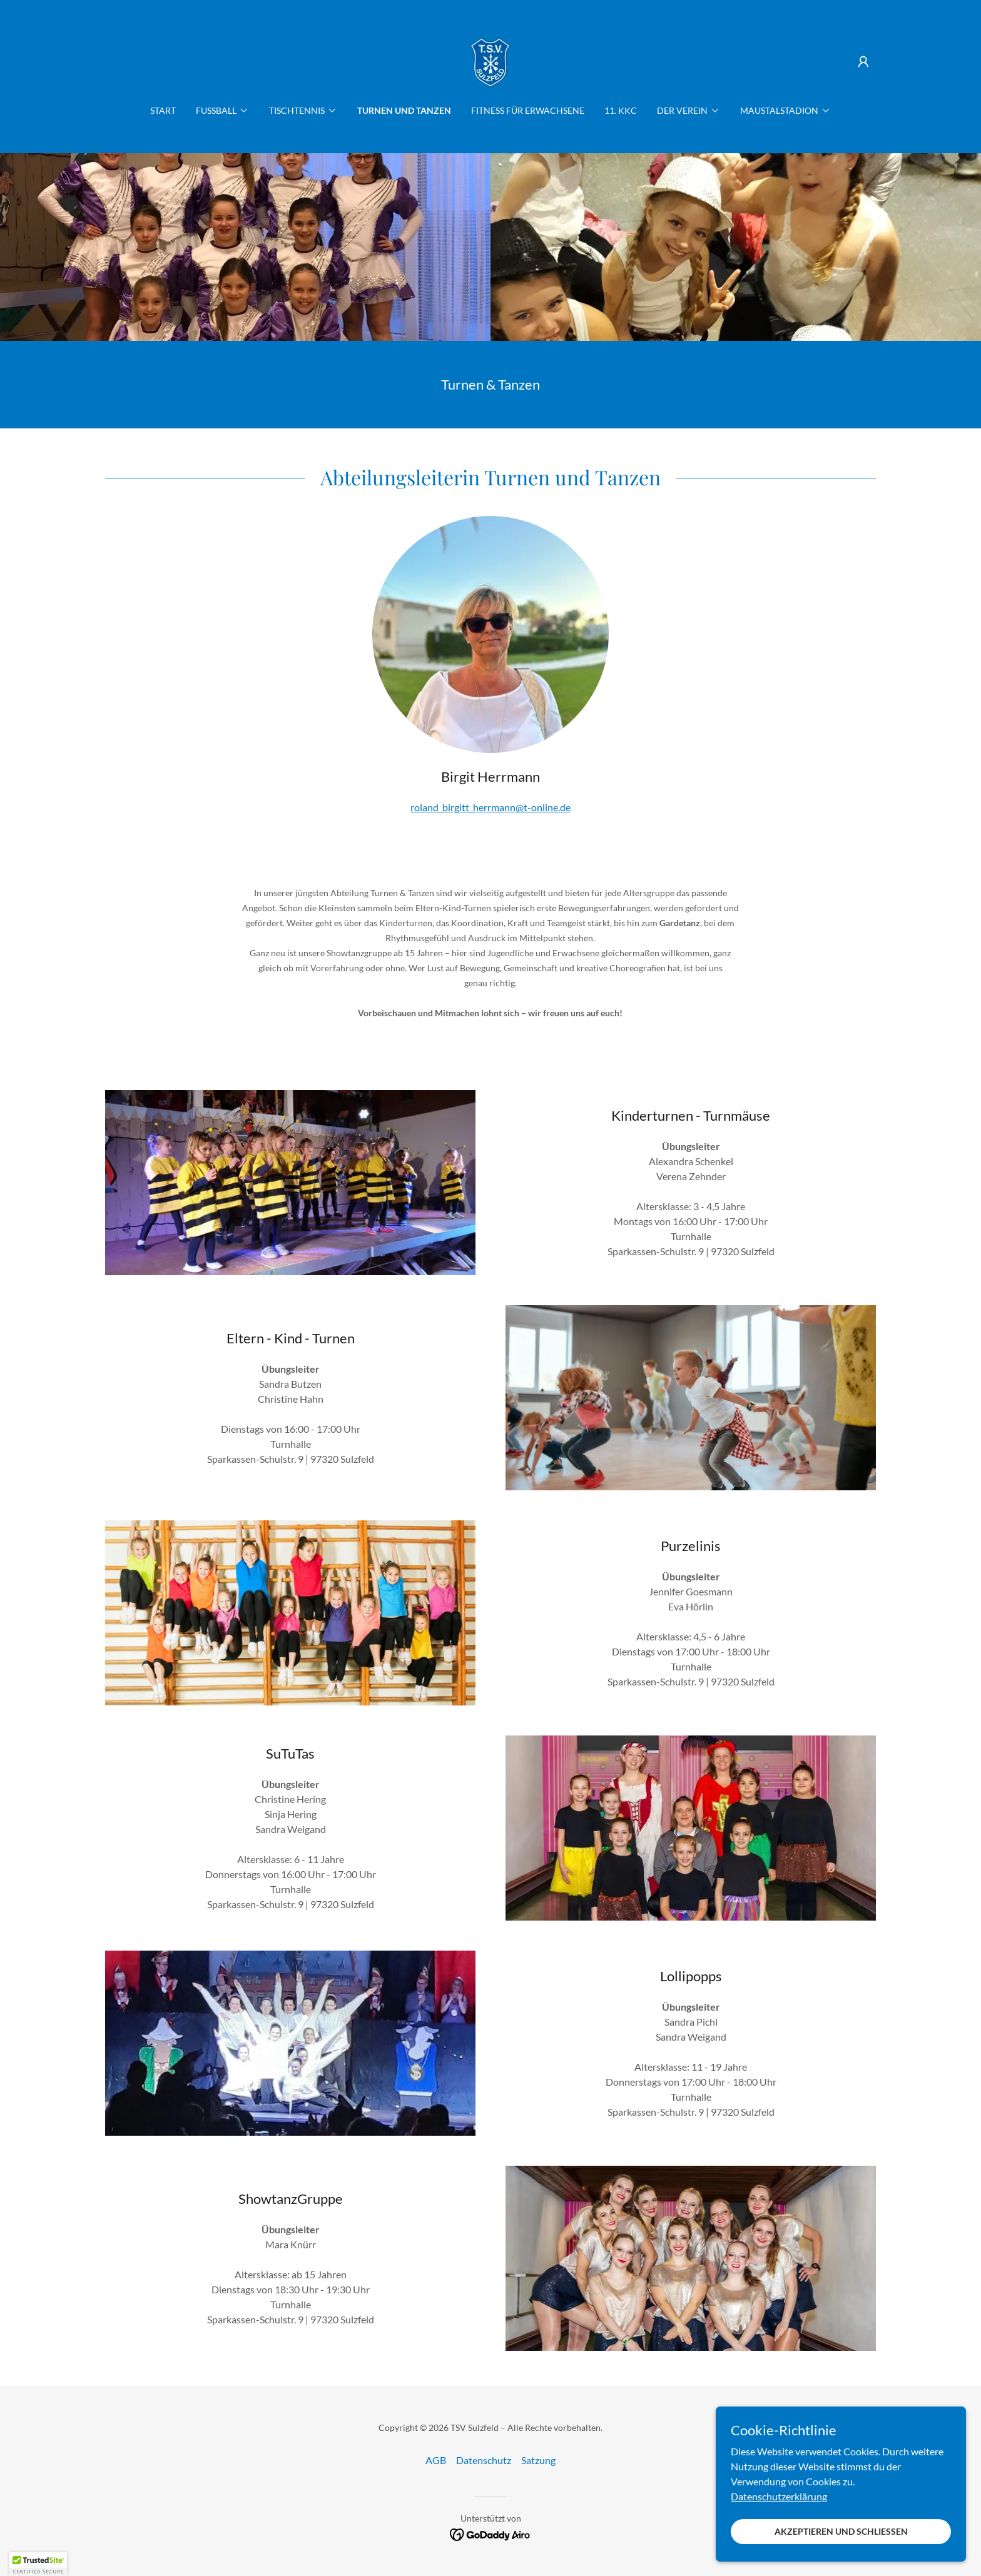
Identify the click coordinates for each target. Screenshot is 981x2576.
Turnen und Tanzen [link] (404, 110)
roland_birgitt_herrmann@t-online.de (490, 807)
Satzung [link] (538, 2460)
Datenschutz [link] (483, 2460)
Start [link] (163, 110)
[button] (863, 61)
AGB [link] (435, 2460)
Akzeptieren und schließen (841, 2531)
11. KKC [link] (620, 110)
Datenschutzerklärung (779, 2496)
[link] (490, 60)
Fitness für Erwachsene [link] (527, 110)
